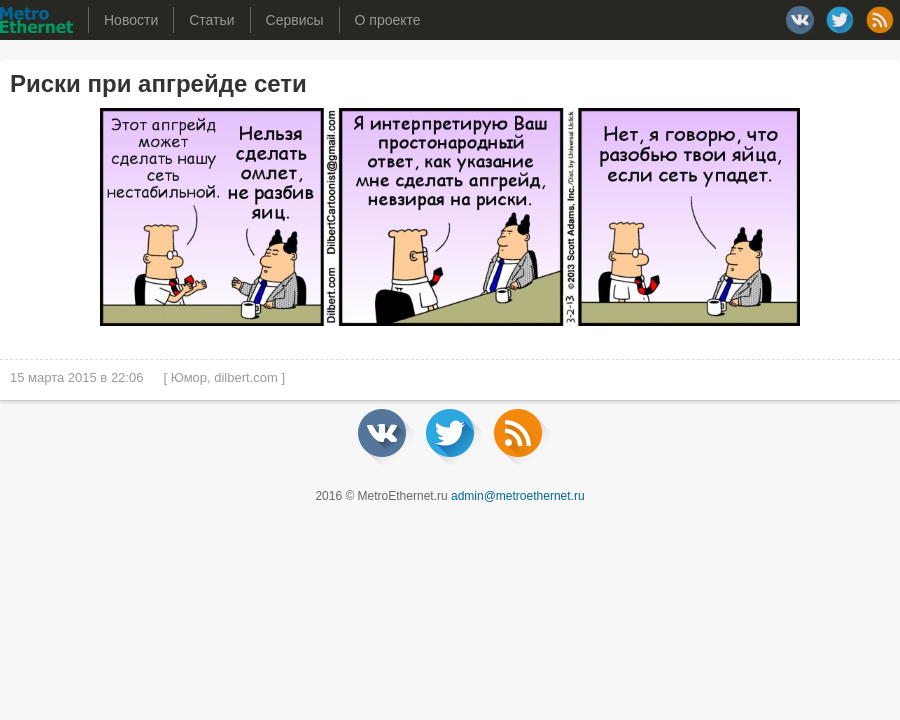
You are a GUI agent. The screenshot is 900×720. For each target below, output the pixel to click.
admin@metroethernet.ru (518, 496)
